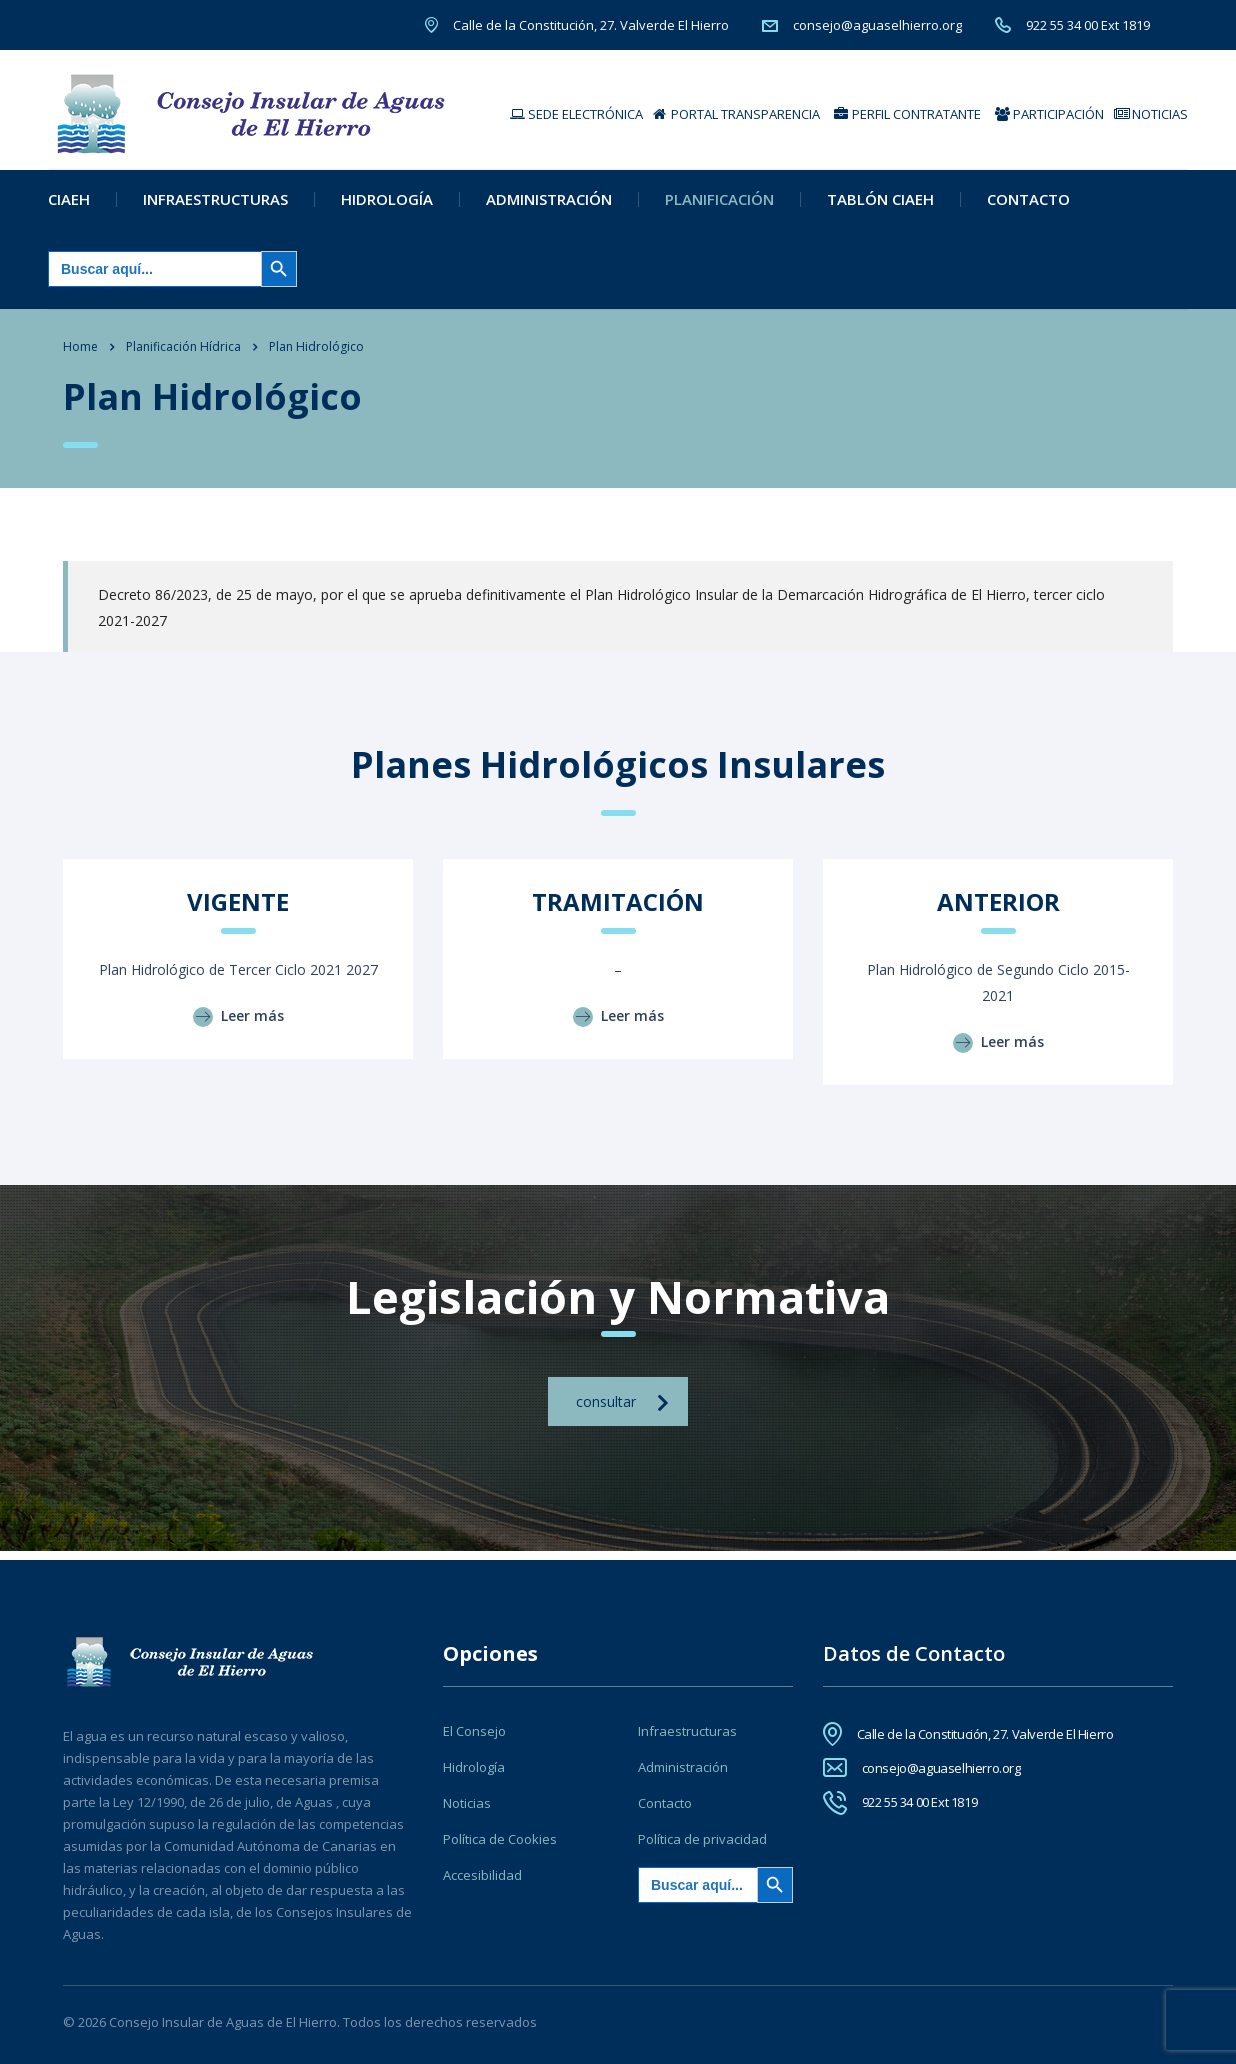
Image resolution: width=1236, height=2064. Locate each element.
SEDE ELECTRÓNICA (576, 114)
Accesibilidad (482, 1875)
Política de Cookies (500, 1839)
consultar (622, 1410)
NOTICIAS (1151, 114)
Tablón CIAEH (880, 207)
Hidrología (387, 207)
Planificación (719, 207)
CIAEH (69, 207)
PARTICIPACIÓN (1049, 114)
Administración (549, 207)
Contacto (1028, 207)
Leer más (238, 1024)
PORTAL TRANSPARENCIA (736, 114)
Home (80, 354)
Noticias (467, 1803)
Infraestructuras (215, 207)
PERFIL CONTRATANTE (907, 114)
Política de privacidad (702, 1839)
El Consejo (474, 1731)
